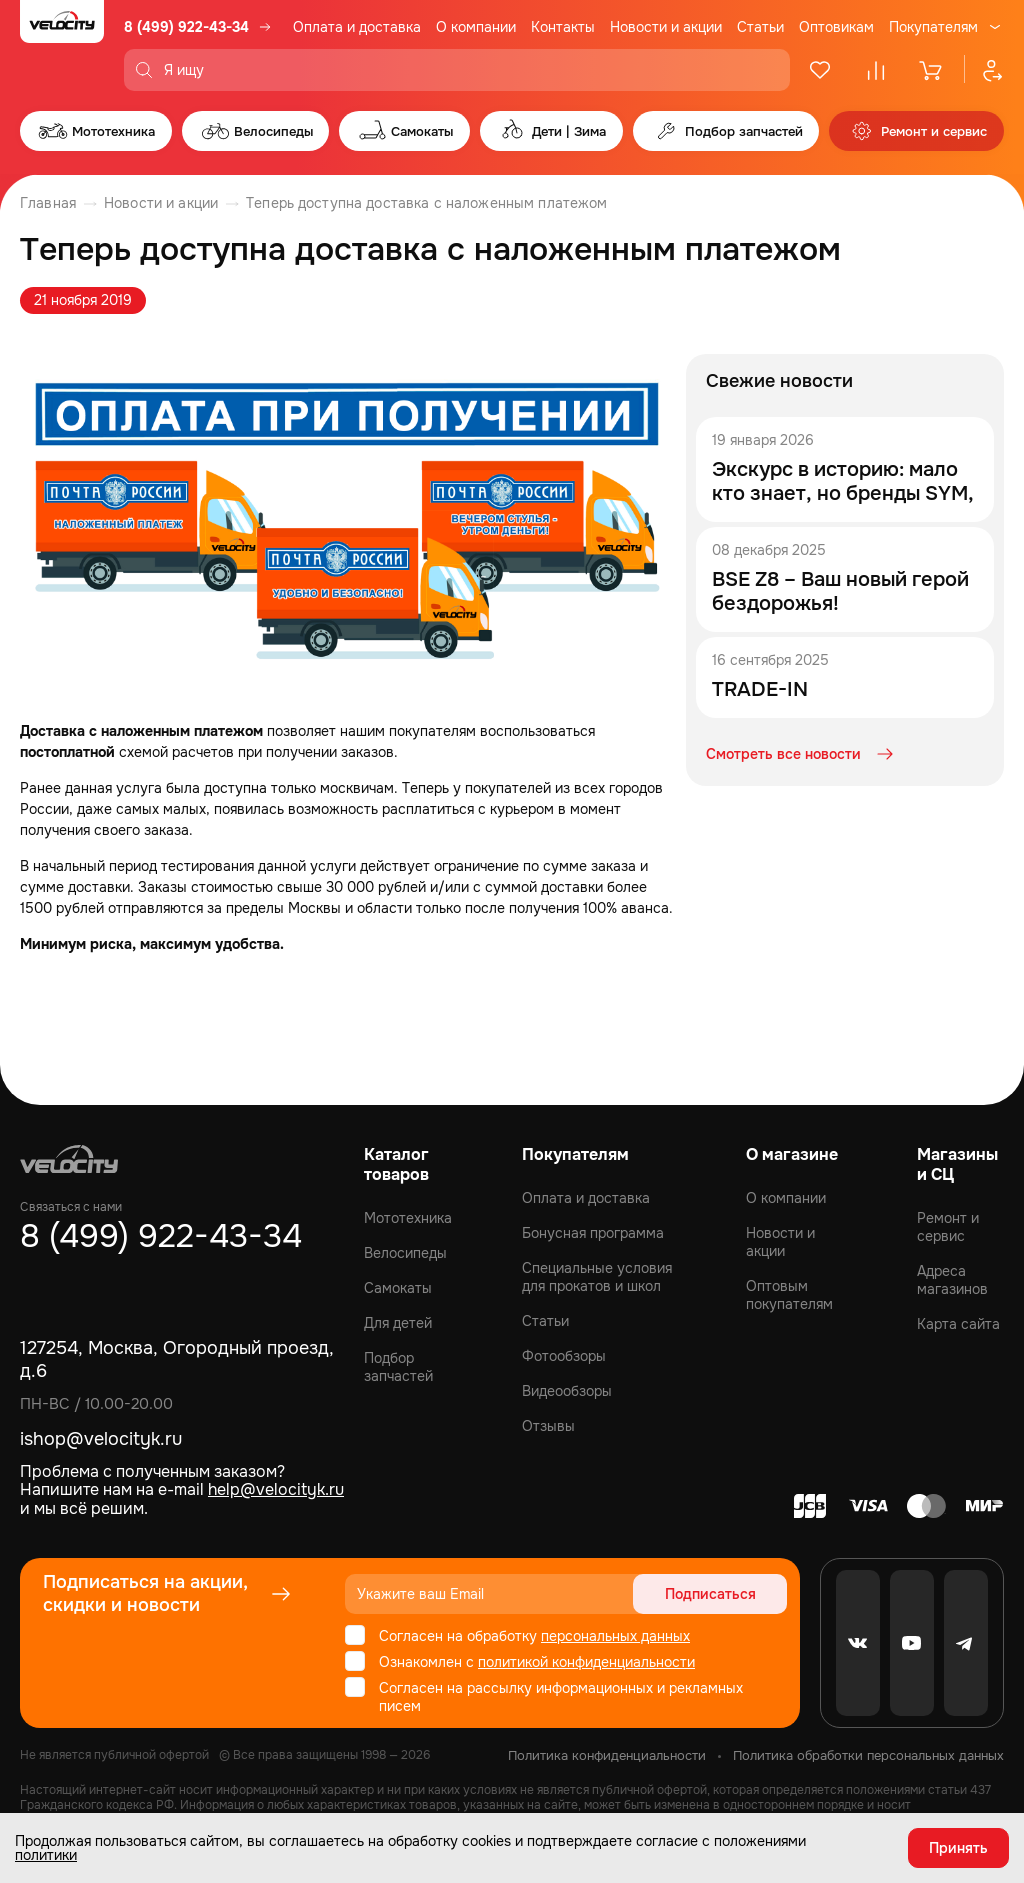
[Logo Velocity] (62, 45)
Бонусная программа (593, 1233)
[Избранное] (820, 70)
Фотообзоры (564, 1356)
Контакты (563, 27)
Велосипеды (405, 1253)
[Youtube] (912, 1643)
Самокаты (398, 1288)
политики (46, 1855)
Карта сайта (958, 1324)
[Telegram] (966, 1643)
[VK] (858, 1643)
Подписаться (710, 1594)
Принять (958, 1848)
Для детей (398, 1323)
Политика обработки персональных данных (868, 1755)
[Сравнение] (876, 70)
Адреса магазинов (952, 1280)
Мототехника (408, 1218)
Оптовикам (836, 27)
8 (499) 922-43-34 (186, 27)
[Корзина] (932, 70)
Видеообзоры (567, 1391)
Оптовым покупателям (789, 1295)
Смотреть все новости (801, 754)
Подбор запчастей (398, 1367)
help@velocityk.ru (276, 1489)
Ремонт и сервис (948, 1227)
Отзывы (548, 1426)
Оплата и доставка (357, 27)
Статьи (760, 27)
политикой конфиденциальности (586, 1662)
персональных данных (615, 1636)
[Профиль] (984, 70)
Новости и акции (666, 27)
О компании (476, 27)
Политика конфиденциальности (607, 1755)
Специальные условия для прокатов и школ (597, 1277)
